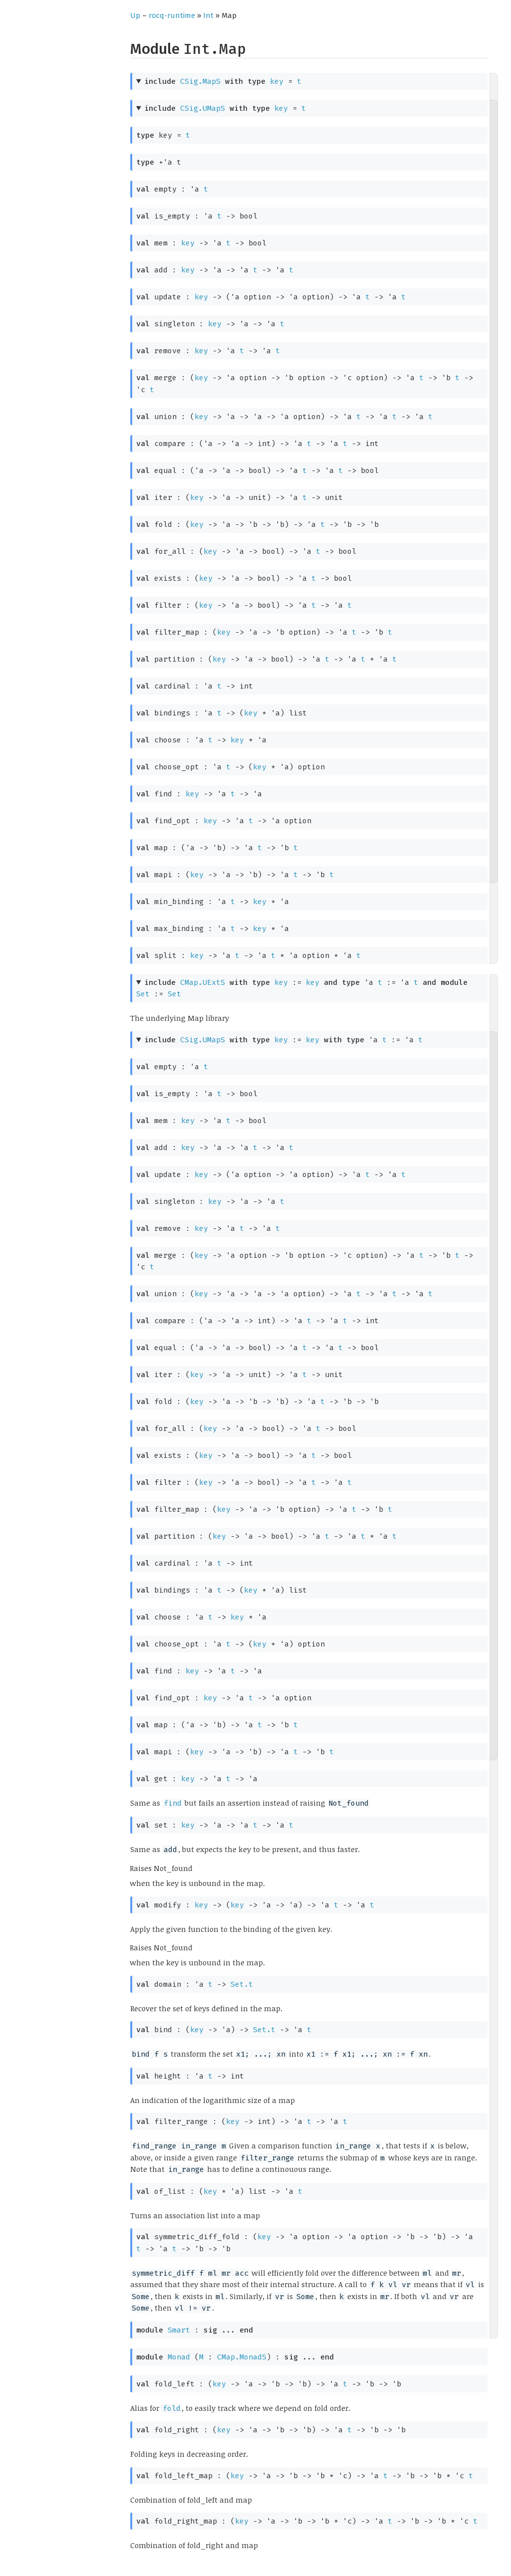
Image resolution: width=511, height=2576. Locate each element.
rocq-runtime (172, 15)
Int (208, 15)
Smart (179, 2330)
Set (143, 993)
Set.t (242, 1984)
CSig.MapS (200, 81)
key (276, 81)
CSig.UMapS (202, 108)
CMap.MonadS (241, 2356)
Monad (179, 2356)
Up (135, 15)
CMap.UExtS (202, 982)
